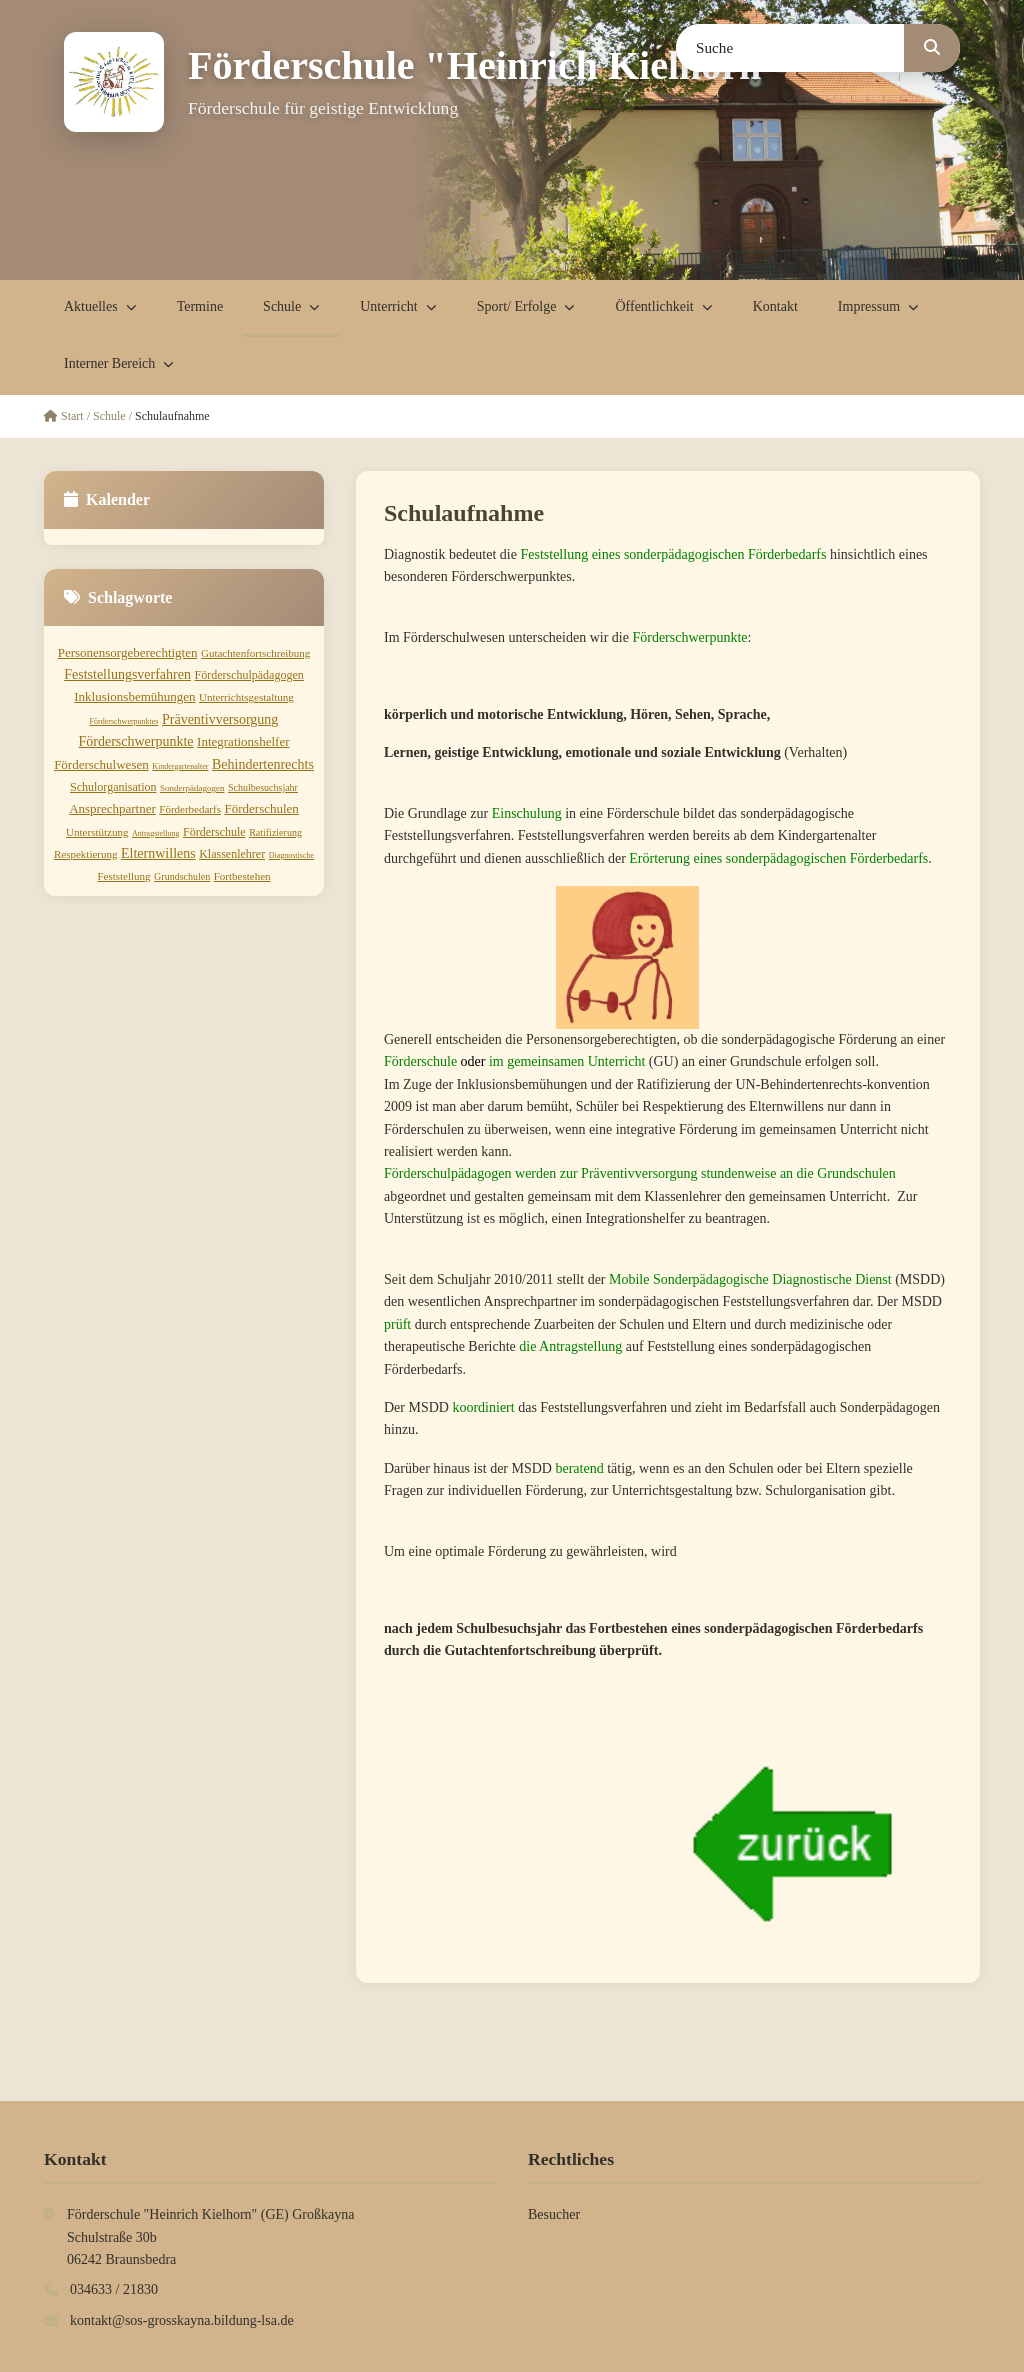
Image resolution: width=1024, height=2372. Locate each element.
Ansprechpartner (112, 808)
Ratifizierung (275, 832)
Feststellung (123, 876)
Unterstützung (97, 832)
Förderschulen (261, 808)
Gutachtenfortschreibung (255, 653)
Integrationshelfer (243, 741)
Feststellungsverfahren (127, 674)
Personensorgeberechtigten (128, 652)
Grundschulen (182, 876)
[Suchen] (932, 48)
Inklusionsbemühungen (134, 696)
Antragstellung (156, 833)
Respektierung (86, 854)
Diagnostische (291, 855)
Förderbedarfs (190, 809)
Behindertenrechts (263, 764)
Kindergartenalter (180, 766)
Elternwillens (158, 853)
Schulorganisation (113, 787)
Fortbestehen (242, 876)
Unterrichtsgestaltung (246, 697)
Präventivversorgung (220, 719)
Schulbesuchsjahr (263, 787)
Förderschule (214, 832)
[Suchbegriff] (790, 48)
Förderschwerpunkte (136, 741)
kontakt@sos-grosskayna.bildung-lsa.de (182, 2320)
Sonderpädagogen (192, 788)
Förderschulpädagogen (248, 675)
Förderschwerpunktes (124, 721)
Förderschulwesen (101, 764)
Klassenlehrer (232, 854)
